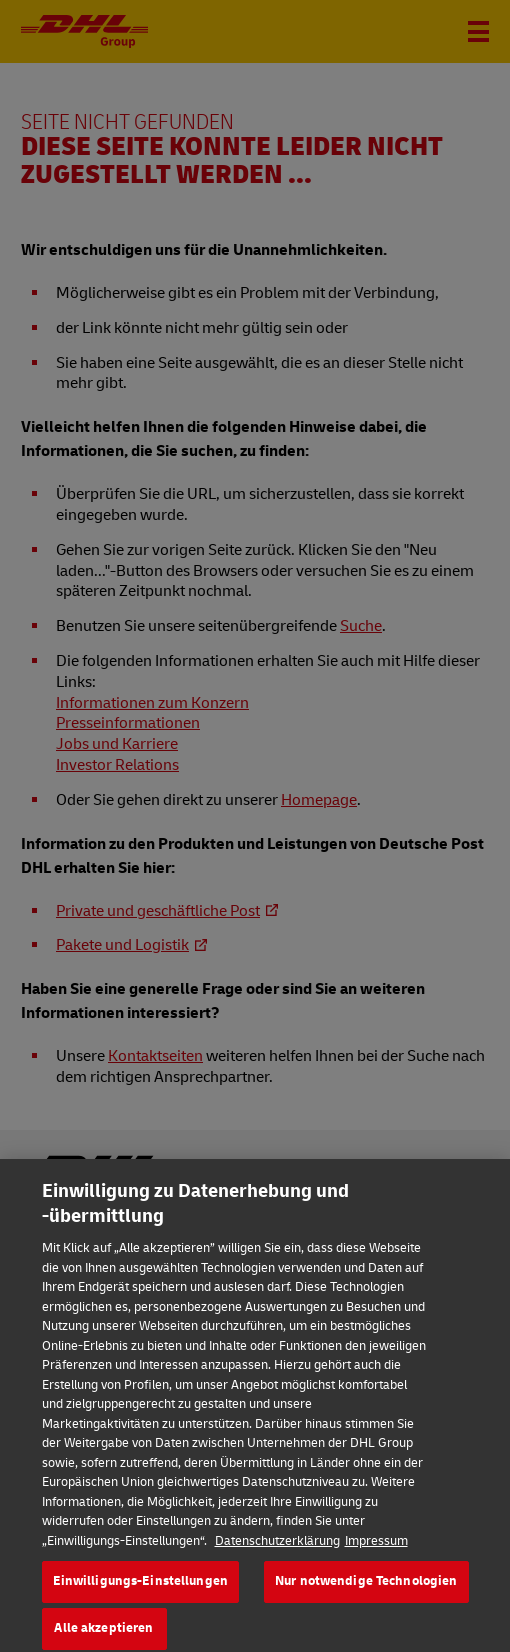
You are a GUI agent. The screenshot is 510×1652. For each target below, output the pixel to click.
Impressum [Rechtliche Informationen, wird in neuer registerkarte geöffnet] (376, 1557)
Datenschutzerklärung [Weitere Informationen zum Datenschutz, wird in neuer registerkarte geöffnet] (277, 1557)
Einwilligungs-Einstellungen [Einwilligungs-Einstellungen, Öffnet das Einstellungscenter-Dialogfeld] (141, 1597)
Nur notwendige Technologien (366, 1597)
